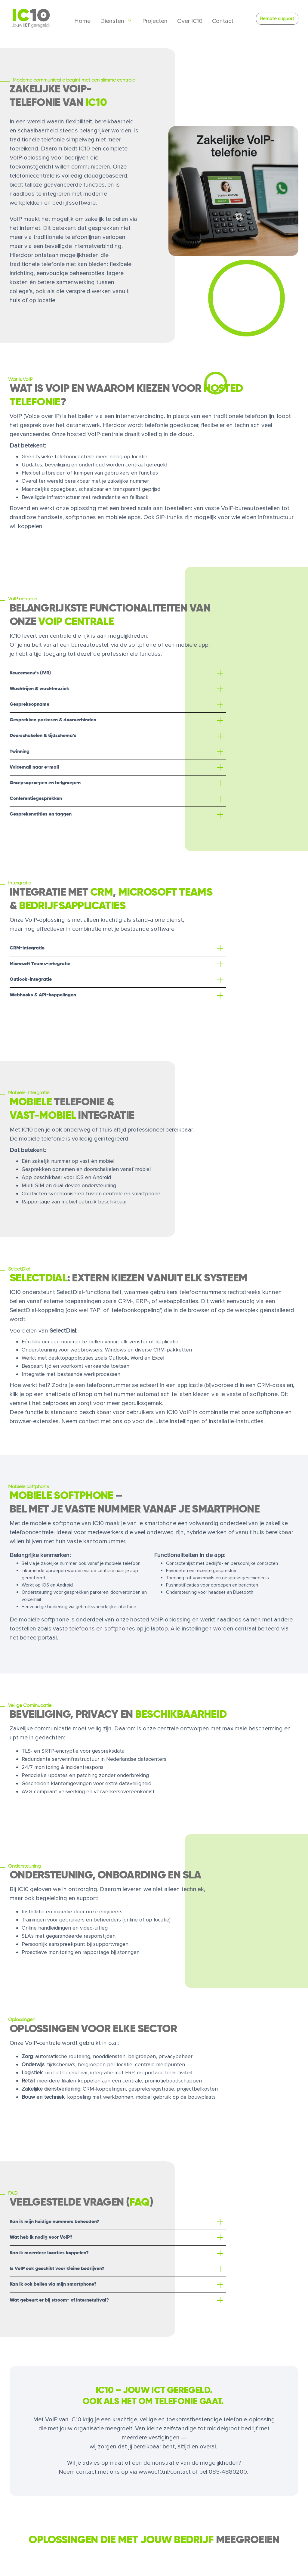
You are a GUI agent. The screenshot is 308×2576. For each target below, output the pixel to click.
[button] (118, 673)
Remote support (277, 19)
